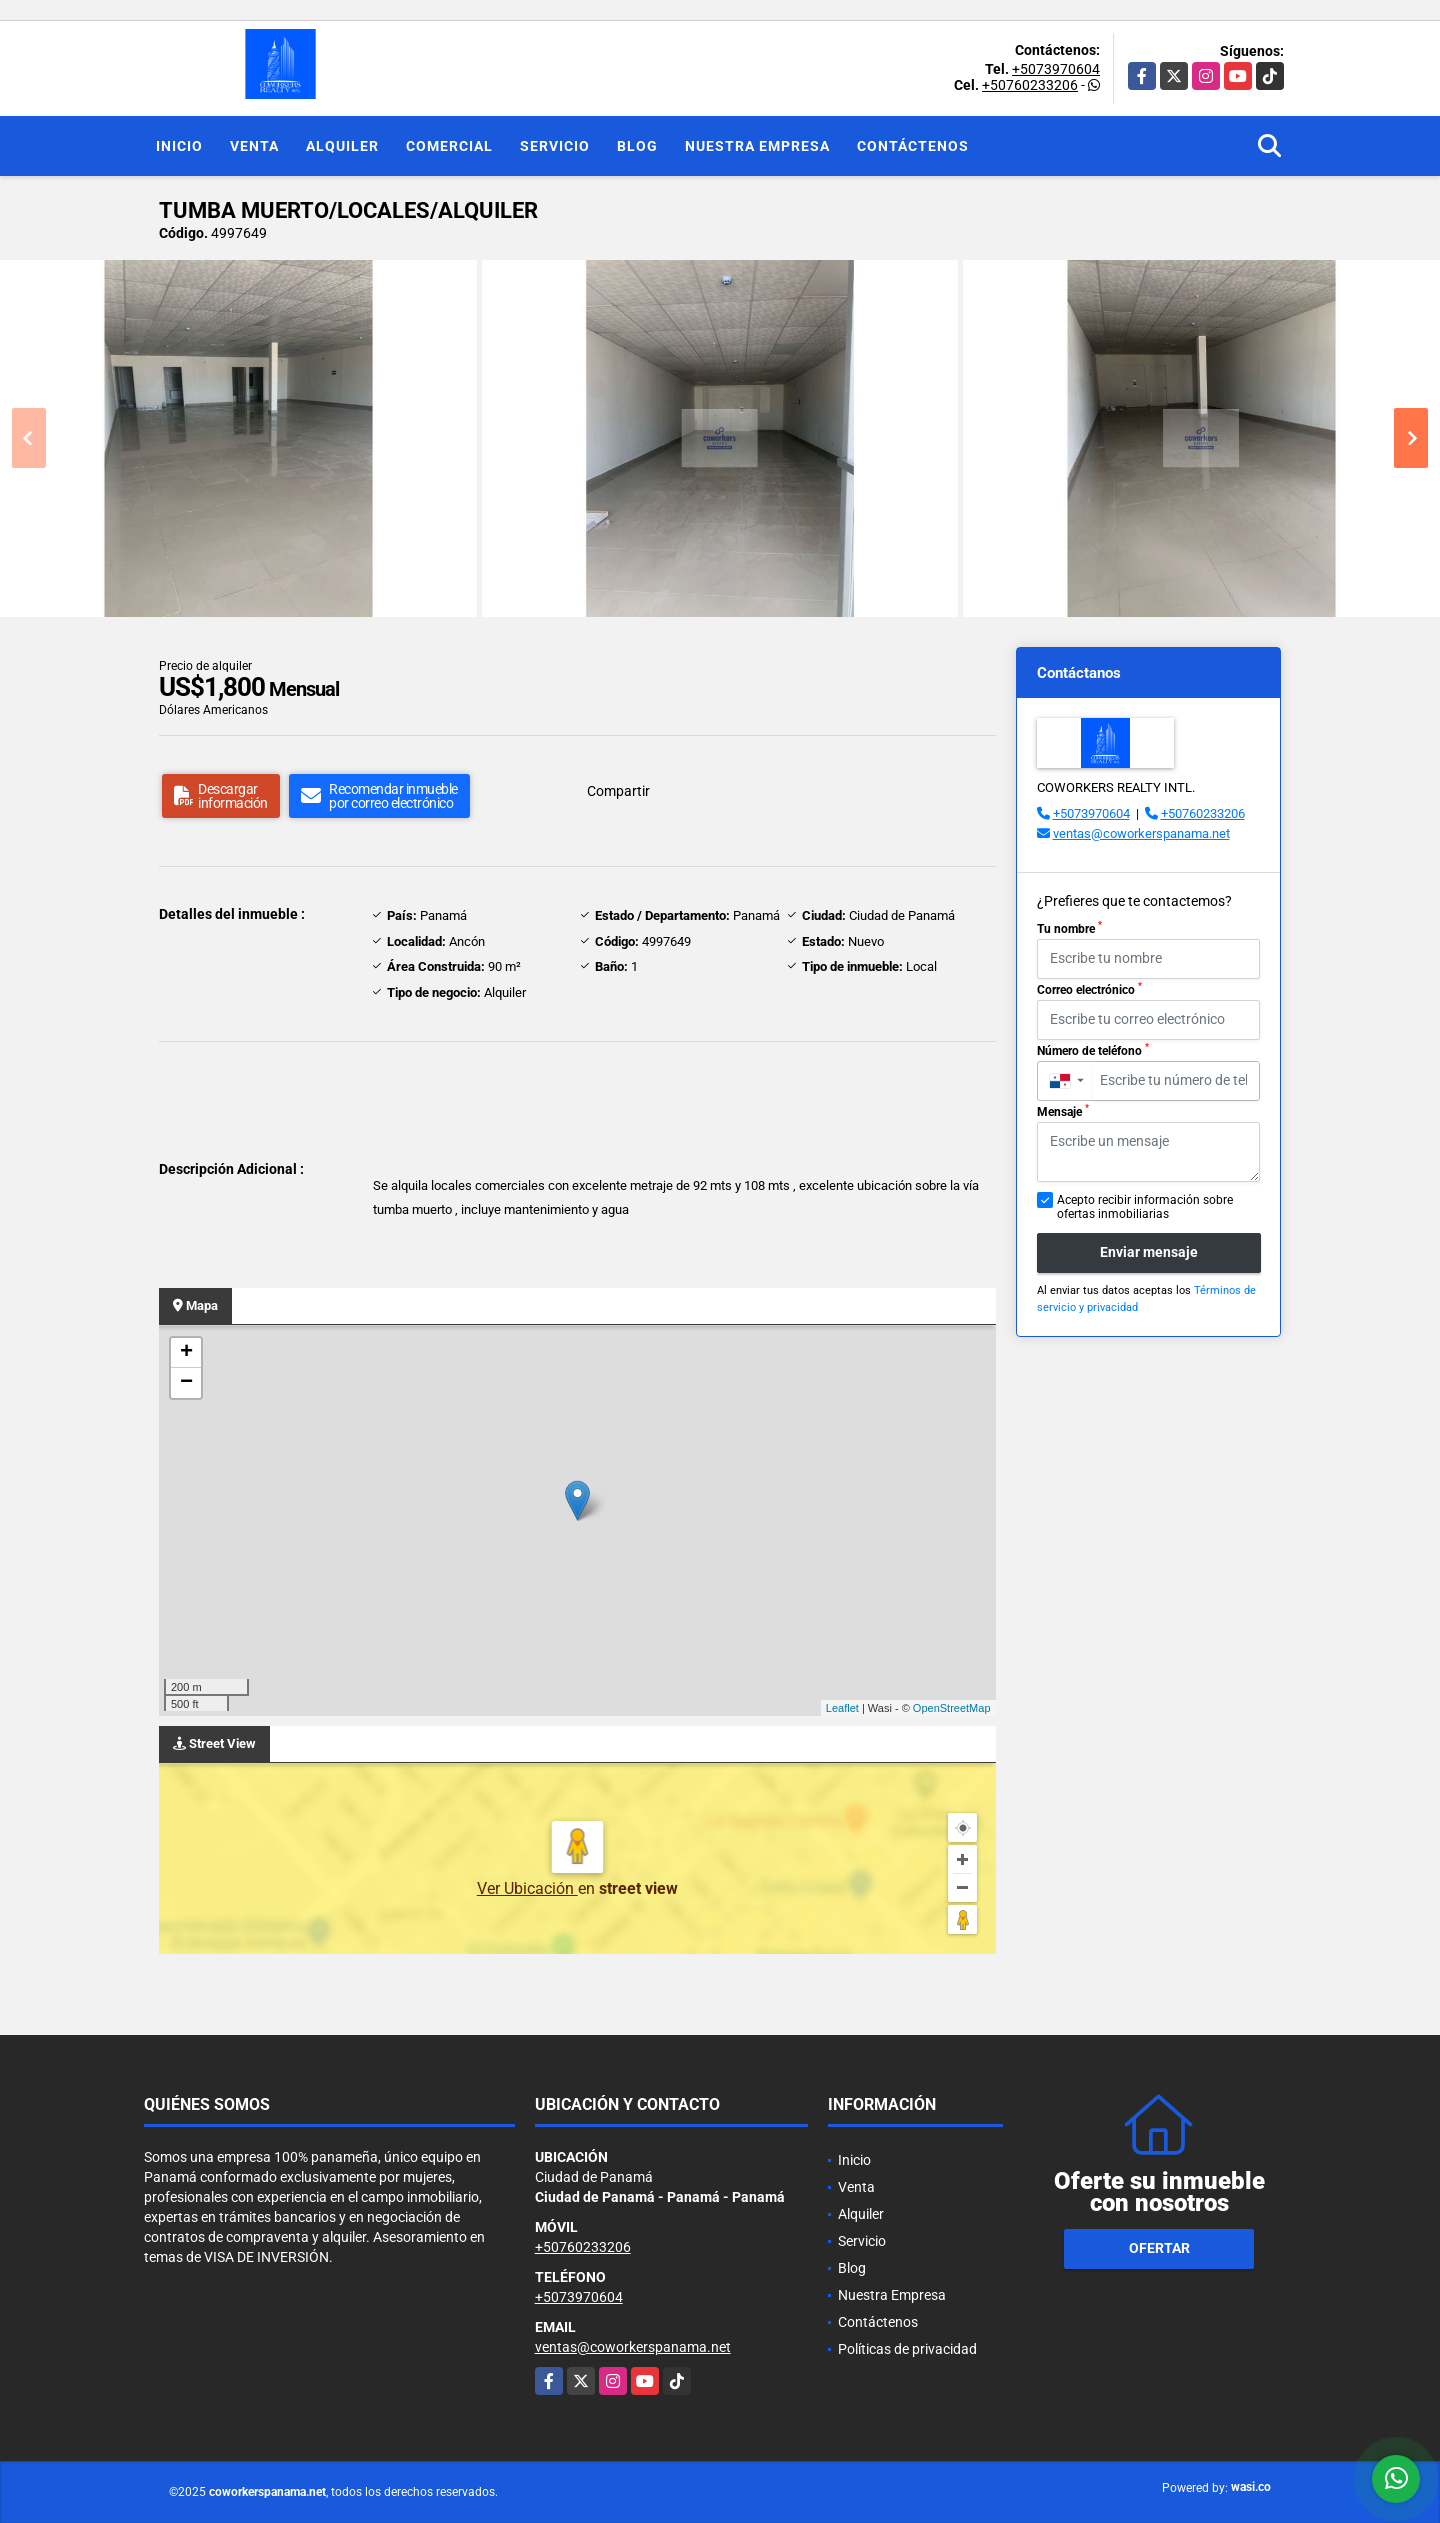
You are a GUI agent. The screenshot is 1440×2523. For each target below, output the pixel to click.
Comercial (449, 146)
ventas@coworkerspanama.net (1141, 833)
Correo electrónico (1089, 989)
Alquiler (342, 146)
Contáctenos (913, 146)
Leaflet (842, 1708)
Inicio (179, 146)
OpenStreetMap (952, 1708)
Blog (637, 146)
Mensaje (1063, 1111)
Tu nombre (1069, 928)
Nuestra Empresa (757, 146)
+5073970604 (1056, 69)
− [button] (186, 1383)
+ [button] (186, 1353)
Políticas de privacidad (907, 2349)
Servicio (555, 146)
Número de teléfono (1093, 1050)
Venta (254, 146)
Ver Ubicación (527, 1888)
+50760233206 (1030, 85)
